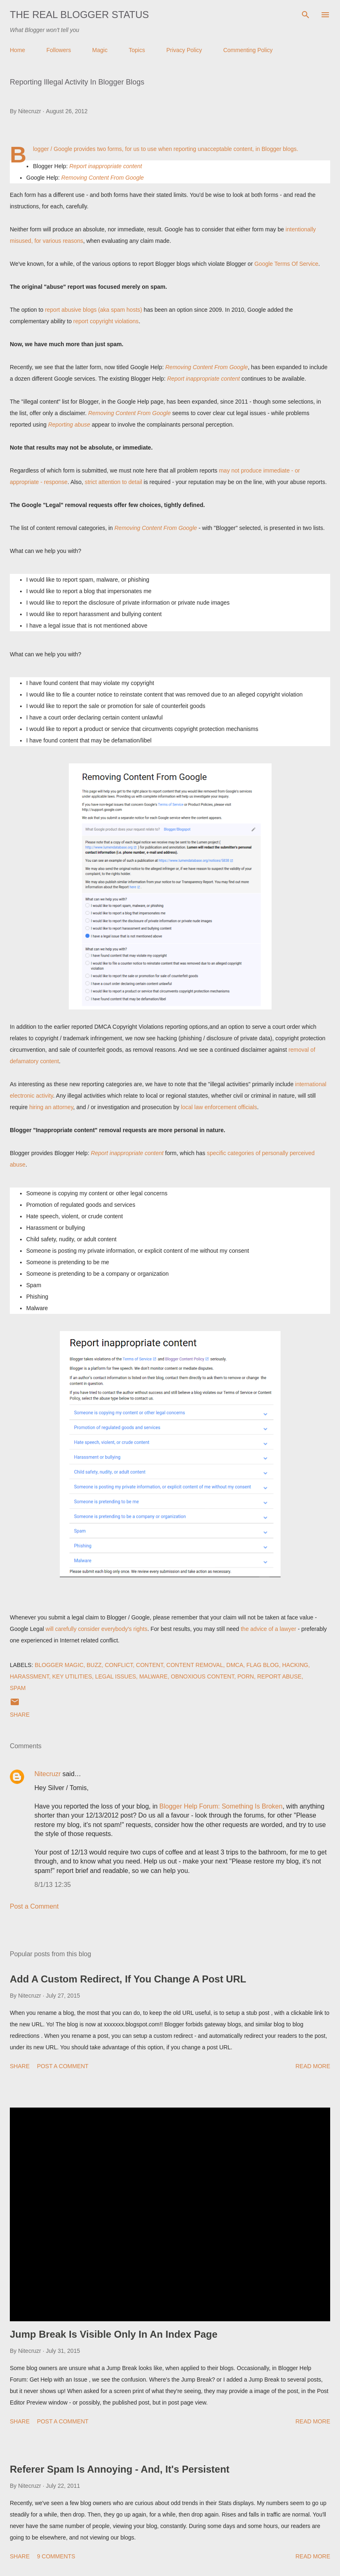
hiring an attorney (51, 1107)
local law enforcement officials (219, 1107)
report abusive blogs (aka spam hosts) (93, 309)
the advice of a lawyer (268, 1629)
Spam (18, 1688)
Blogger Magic (59, 1665)
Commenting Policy (248, 50)
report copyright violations (105, 321)
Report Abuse (279, 1676)
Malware (153, 1676)
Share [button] (19, 1714)
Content (149, 1665)
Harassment (29, 1676)
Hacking (295, 1665)
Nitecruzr (47, 1773)
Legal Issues (115, 1676)
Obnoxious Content (202, 1676)
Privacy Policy (184, 50)
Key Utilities (72, 1676)
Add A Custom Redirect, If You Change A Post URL (128, 1979)
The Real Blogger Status (79, 14)
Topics (137, 50)
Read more (312, 2066)
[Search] (306, 15)
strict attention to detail (113, 482)
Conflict (119, 1665)
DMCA (235, 1665)
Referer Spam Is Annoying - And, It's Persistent (119, 2469)
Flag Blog (263, 1665)
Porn (245, 1676)
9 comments (56, 2556)
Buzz (94, 1665)
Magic (99, 50)
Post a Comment (34, 1906)
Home (17, 50)
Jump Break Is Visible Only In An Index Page (114, 2334)
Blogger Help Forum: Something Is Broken (221, 1806)
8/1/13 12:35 (52, 1884)
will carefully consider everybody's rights (96, 1629)
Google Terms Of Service (286, 263)
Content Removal (194, 1665)
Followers (58, 50)
